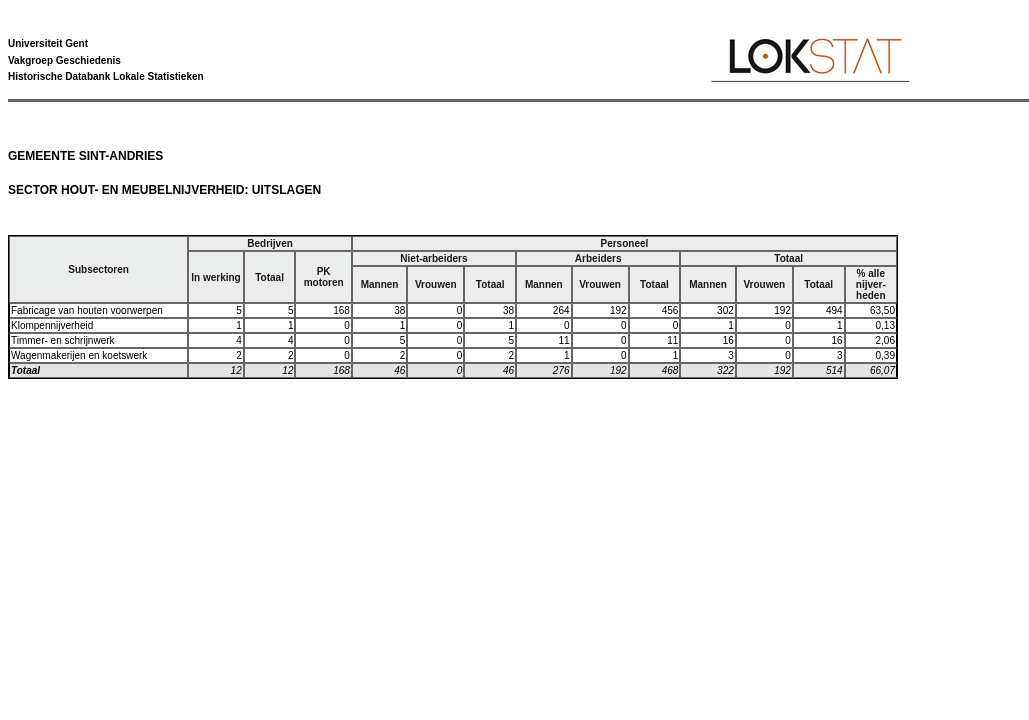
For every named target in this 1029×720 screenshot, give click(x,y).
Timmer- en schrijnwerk (63, 340)
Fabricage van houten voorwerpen (87, 310)
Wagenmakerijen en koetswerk (79, 355)
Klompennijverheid (52, 325)
